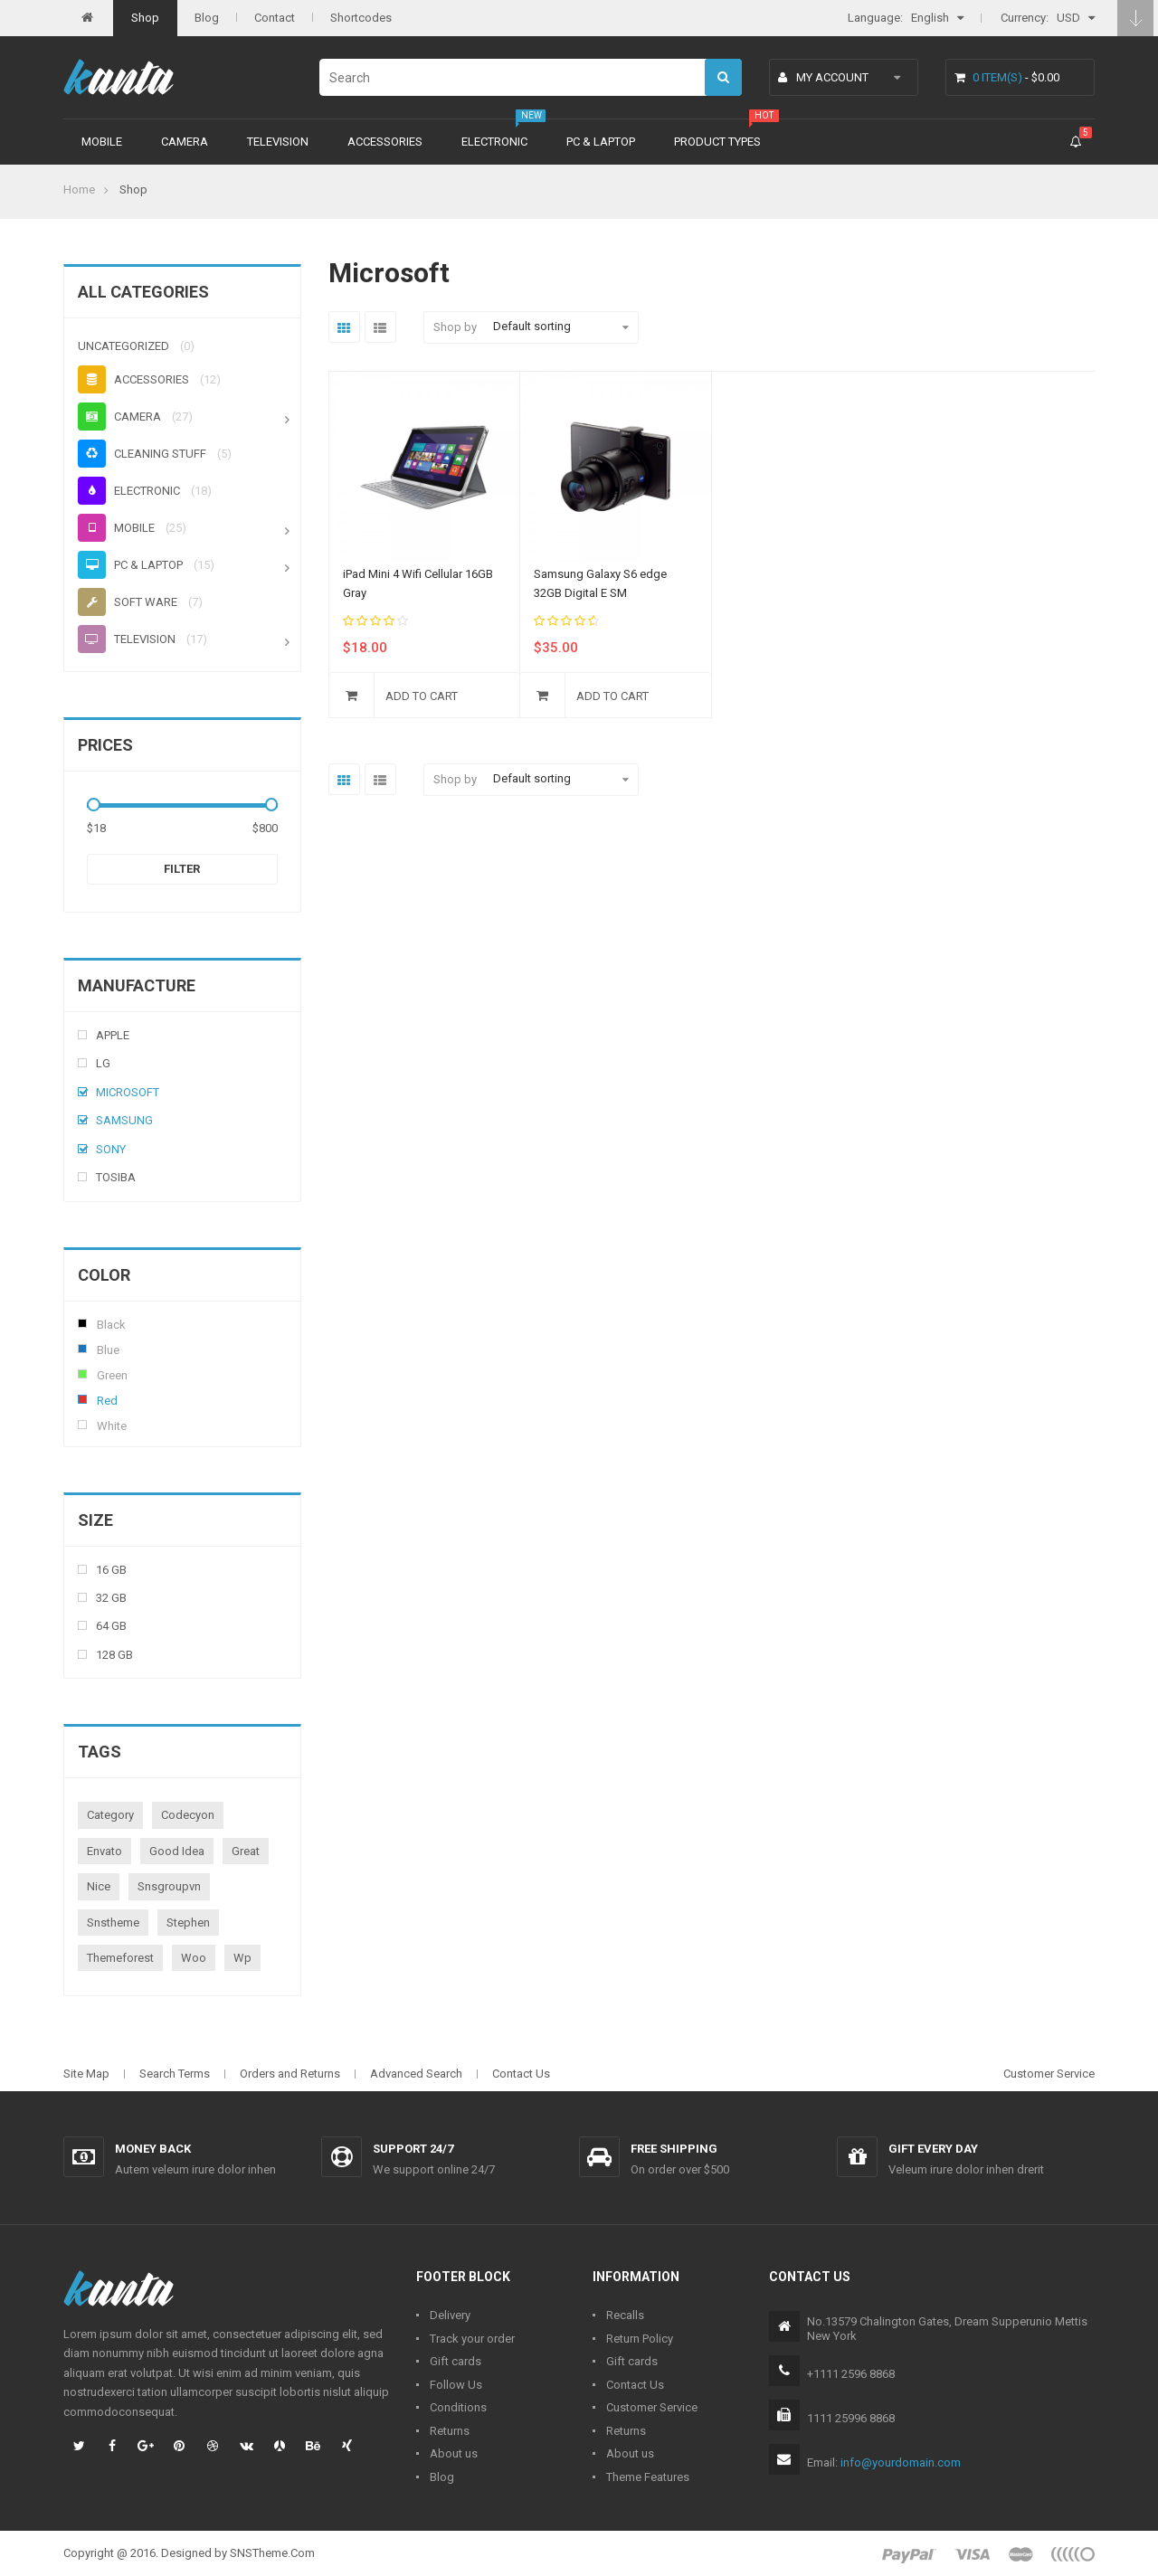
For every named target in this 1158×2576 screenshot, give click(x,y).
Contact (274, 17)
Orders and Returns (290, 2073)
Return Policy (639, 2338)
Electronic (494, 141)
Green (82, 1373)
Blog (207, 17)
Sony (111, 1149)
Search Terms (174, 2073)
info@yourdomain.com (900, 2462)
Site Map (86, 2073)
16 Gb (111, 1570)
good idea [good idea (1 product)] (176, 1851)
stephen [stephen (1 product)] (188, 1922)
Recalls (625, 2315)
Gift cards (455, 2361)
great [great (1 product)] (246, 1851)
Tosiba (116, 1177)
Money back (153, 2148)
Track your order (472, 2338)
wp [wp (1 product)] (242, 1958)
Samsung (124, 1120)
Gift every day (933, 2148)
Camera (184, 141)
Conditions (458, 2407)
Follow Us (456, 2384)
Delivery (450, 2315)
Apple (112, 1035)
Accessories (384, 141)
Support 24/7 (413, 2148)
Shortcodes (361, 17)
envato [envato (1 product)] (104, 1851)
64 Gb (111, 1626)
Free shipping (674, 2148)
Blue (82, 1348)
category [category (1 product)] (110, 1815)
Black (82, 1323)
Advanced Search (416, 2073)
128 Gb (114, 1655)
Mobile (101, 141)
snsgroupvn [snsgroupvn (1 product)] (169, 1886)
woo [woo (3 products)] (193, 1958)
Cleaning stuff (142, 453)
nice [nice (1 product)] (98, 1886)
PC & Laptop (600, 141)
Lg (103, 1063)
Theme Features (647, 2477)
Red (82, 1399)
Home (79, 189)
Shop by (455, 327)
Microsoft (127, 1092)
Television (277, 141)
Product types (717, 141)
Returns (450, 2431)
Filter (182, 869)
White (82, 1424)
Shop (145, 17)
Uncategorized (123, 346)
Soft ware (127, 602)
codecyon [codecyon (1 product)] (187, 1815)
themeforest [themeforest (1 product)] (120, 1958)
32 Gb (111, 1598)
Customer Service (1049, 2073)
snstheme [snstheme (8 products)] (113, 1922)
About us (454, 2453)
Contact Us (521, 2073)
